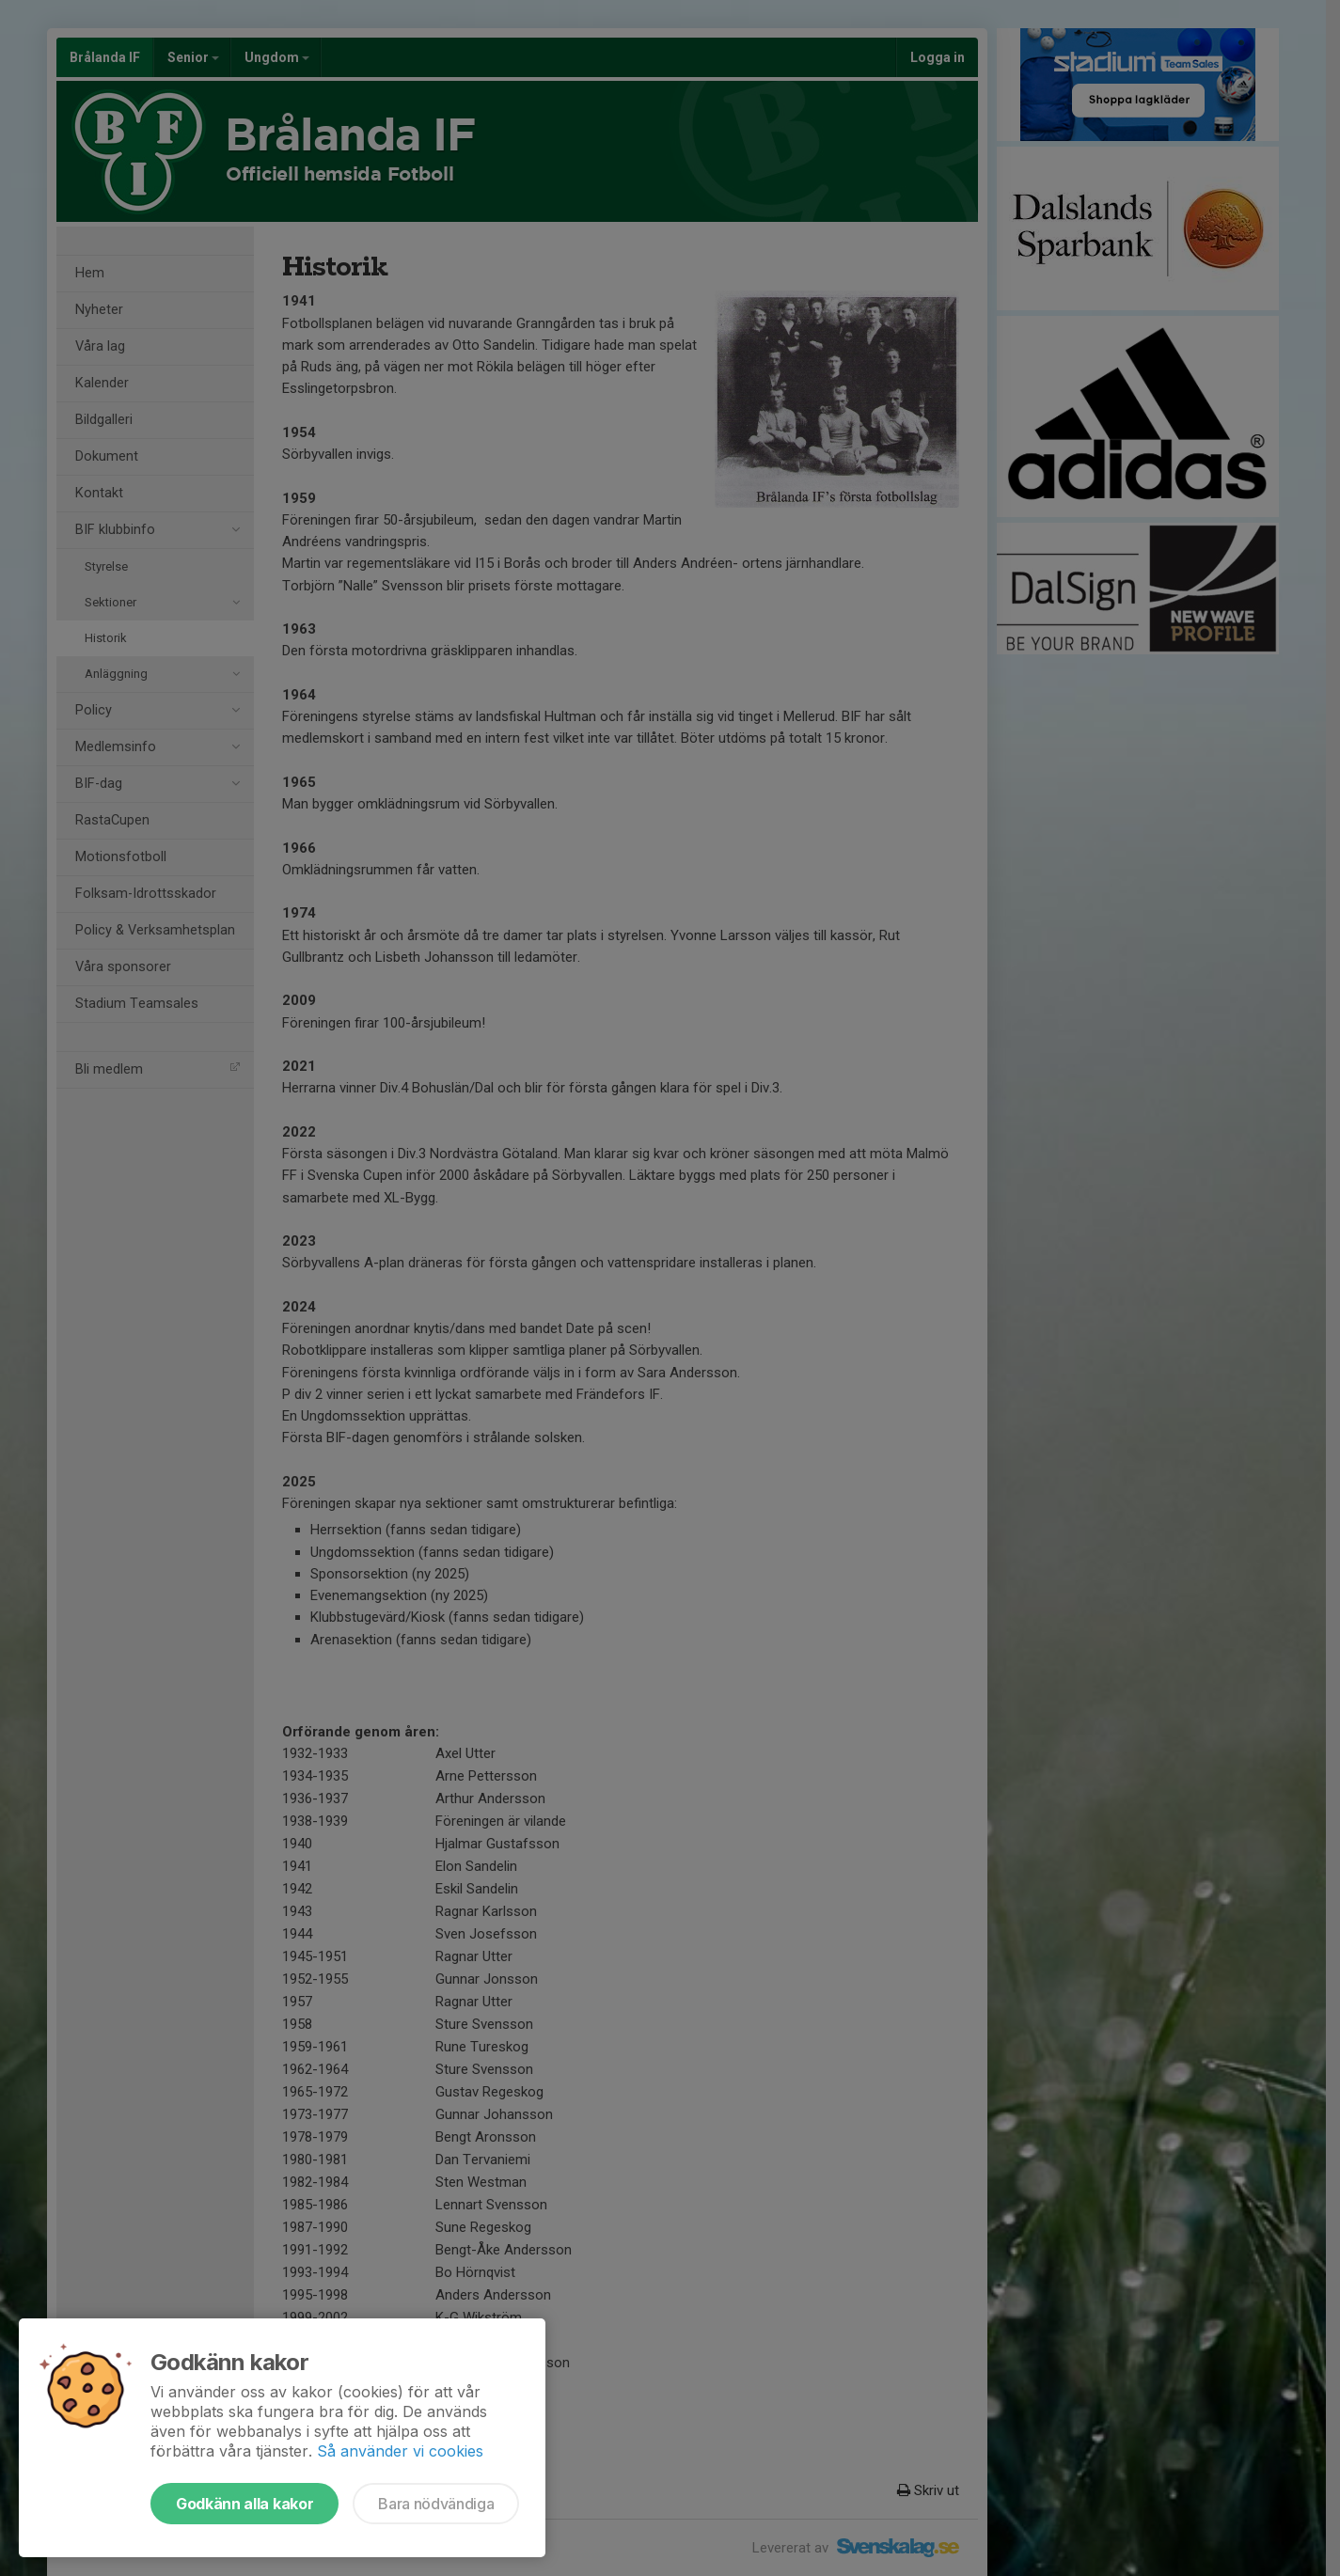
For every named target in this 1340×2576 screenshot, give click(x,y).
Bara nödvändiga (436, 2503)
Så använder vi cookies (400, 2451)
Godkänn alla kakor (244, 2503)
